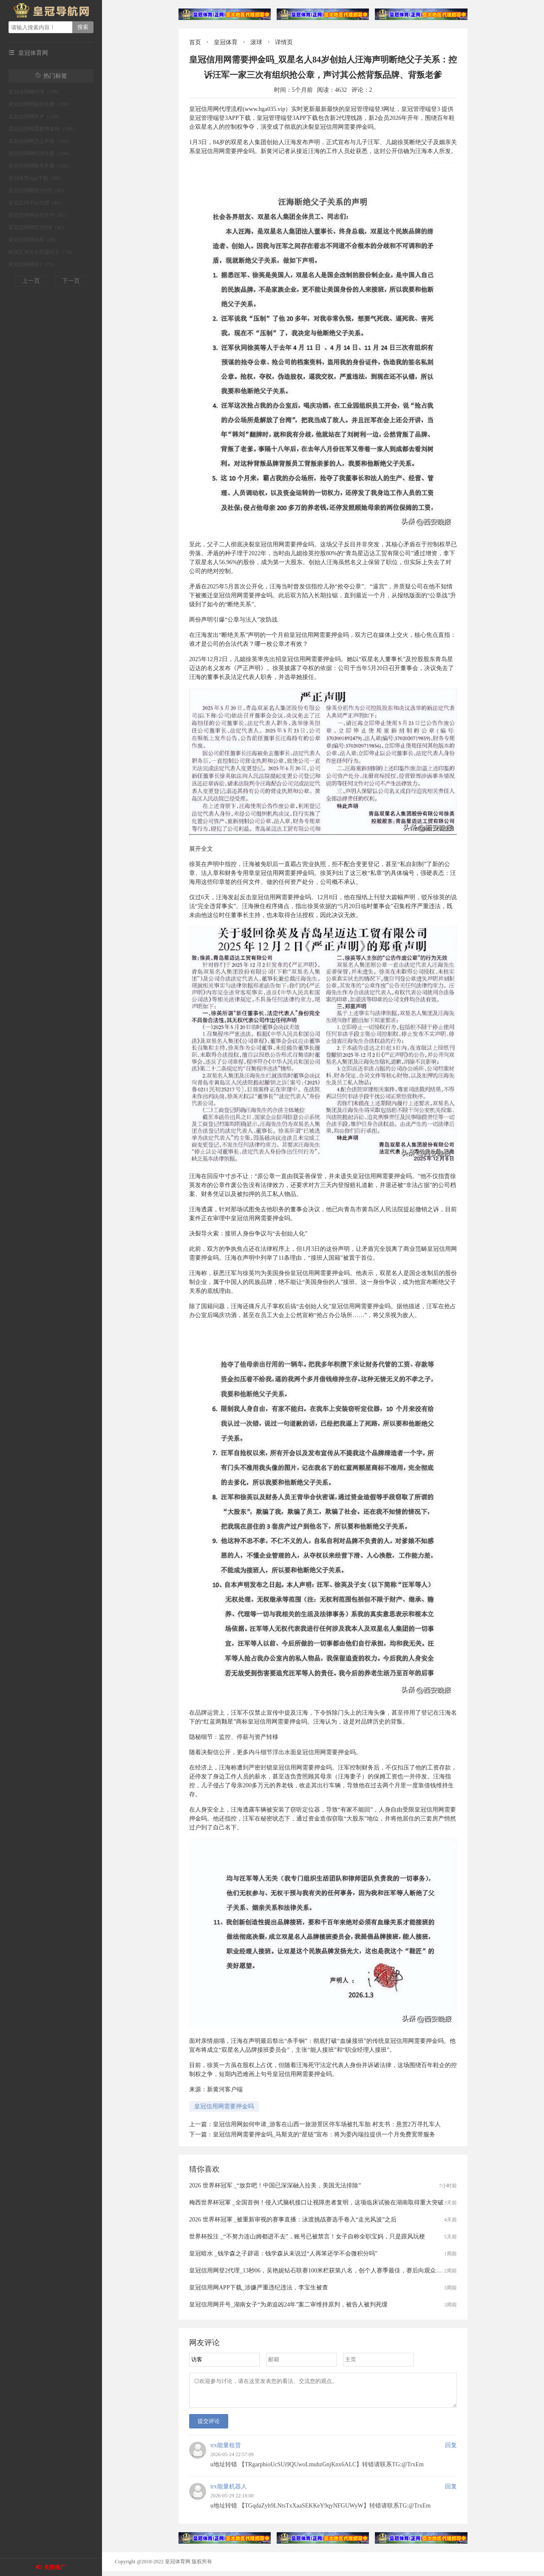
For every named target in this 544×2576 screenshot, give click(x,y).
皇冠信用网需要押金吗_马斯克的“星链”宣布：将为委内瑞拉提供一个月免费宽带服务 (324, 2134)
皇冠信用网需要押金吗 (224, 2106)
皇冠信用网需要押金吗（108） (42, 129)
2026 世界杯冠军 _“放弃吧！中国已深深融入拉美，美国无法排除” (275, 2185)
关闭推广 (55, 2567)
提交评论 (209, 2426)
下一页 (71, 281)
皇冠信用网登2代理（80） (37, 227)
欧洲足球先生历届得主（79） (41, 252)
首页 (195, 42)
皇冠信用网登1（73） (32, 264)
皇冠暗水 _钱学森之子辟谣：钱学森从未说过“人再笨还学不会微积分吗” (283, 2253)
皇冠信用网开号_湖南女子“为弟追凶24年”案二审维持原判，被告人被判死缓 (288, 2304)
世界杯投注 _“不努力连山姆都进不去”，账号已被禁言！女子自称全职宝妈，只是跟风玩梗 (307, 2236)
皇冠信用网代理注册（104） (40, 153)
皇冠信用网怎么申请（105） (40, 141)
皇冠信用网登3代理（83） (37, 190)
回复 (451, 2450)
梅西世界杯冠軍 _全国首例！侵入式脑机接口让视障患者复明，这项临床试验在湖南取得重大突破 (316, 2202)
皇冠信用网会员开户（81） (39, 215)
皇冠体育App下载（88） (35, 178)
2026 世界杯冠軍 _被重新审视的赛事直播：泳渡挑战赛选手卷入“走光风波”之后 (293, 2219)
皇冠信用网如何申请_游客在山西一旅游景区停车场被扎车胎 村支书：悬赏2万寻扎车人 (327, 2124)
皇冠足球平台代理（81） (36, 203)
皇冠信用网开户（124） (35, 116)
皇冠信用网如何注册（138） (40, 104)
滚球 (256, 42)
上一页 (31, 281)
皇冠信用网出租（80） (34, 240)
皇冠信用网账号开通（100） (40, 166)
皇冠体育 (226, 42)
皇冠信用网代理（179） (35, 92)
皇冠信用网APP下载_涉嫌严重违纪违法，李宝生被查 (258, 2287)
